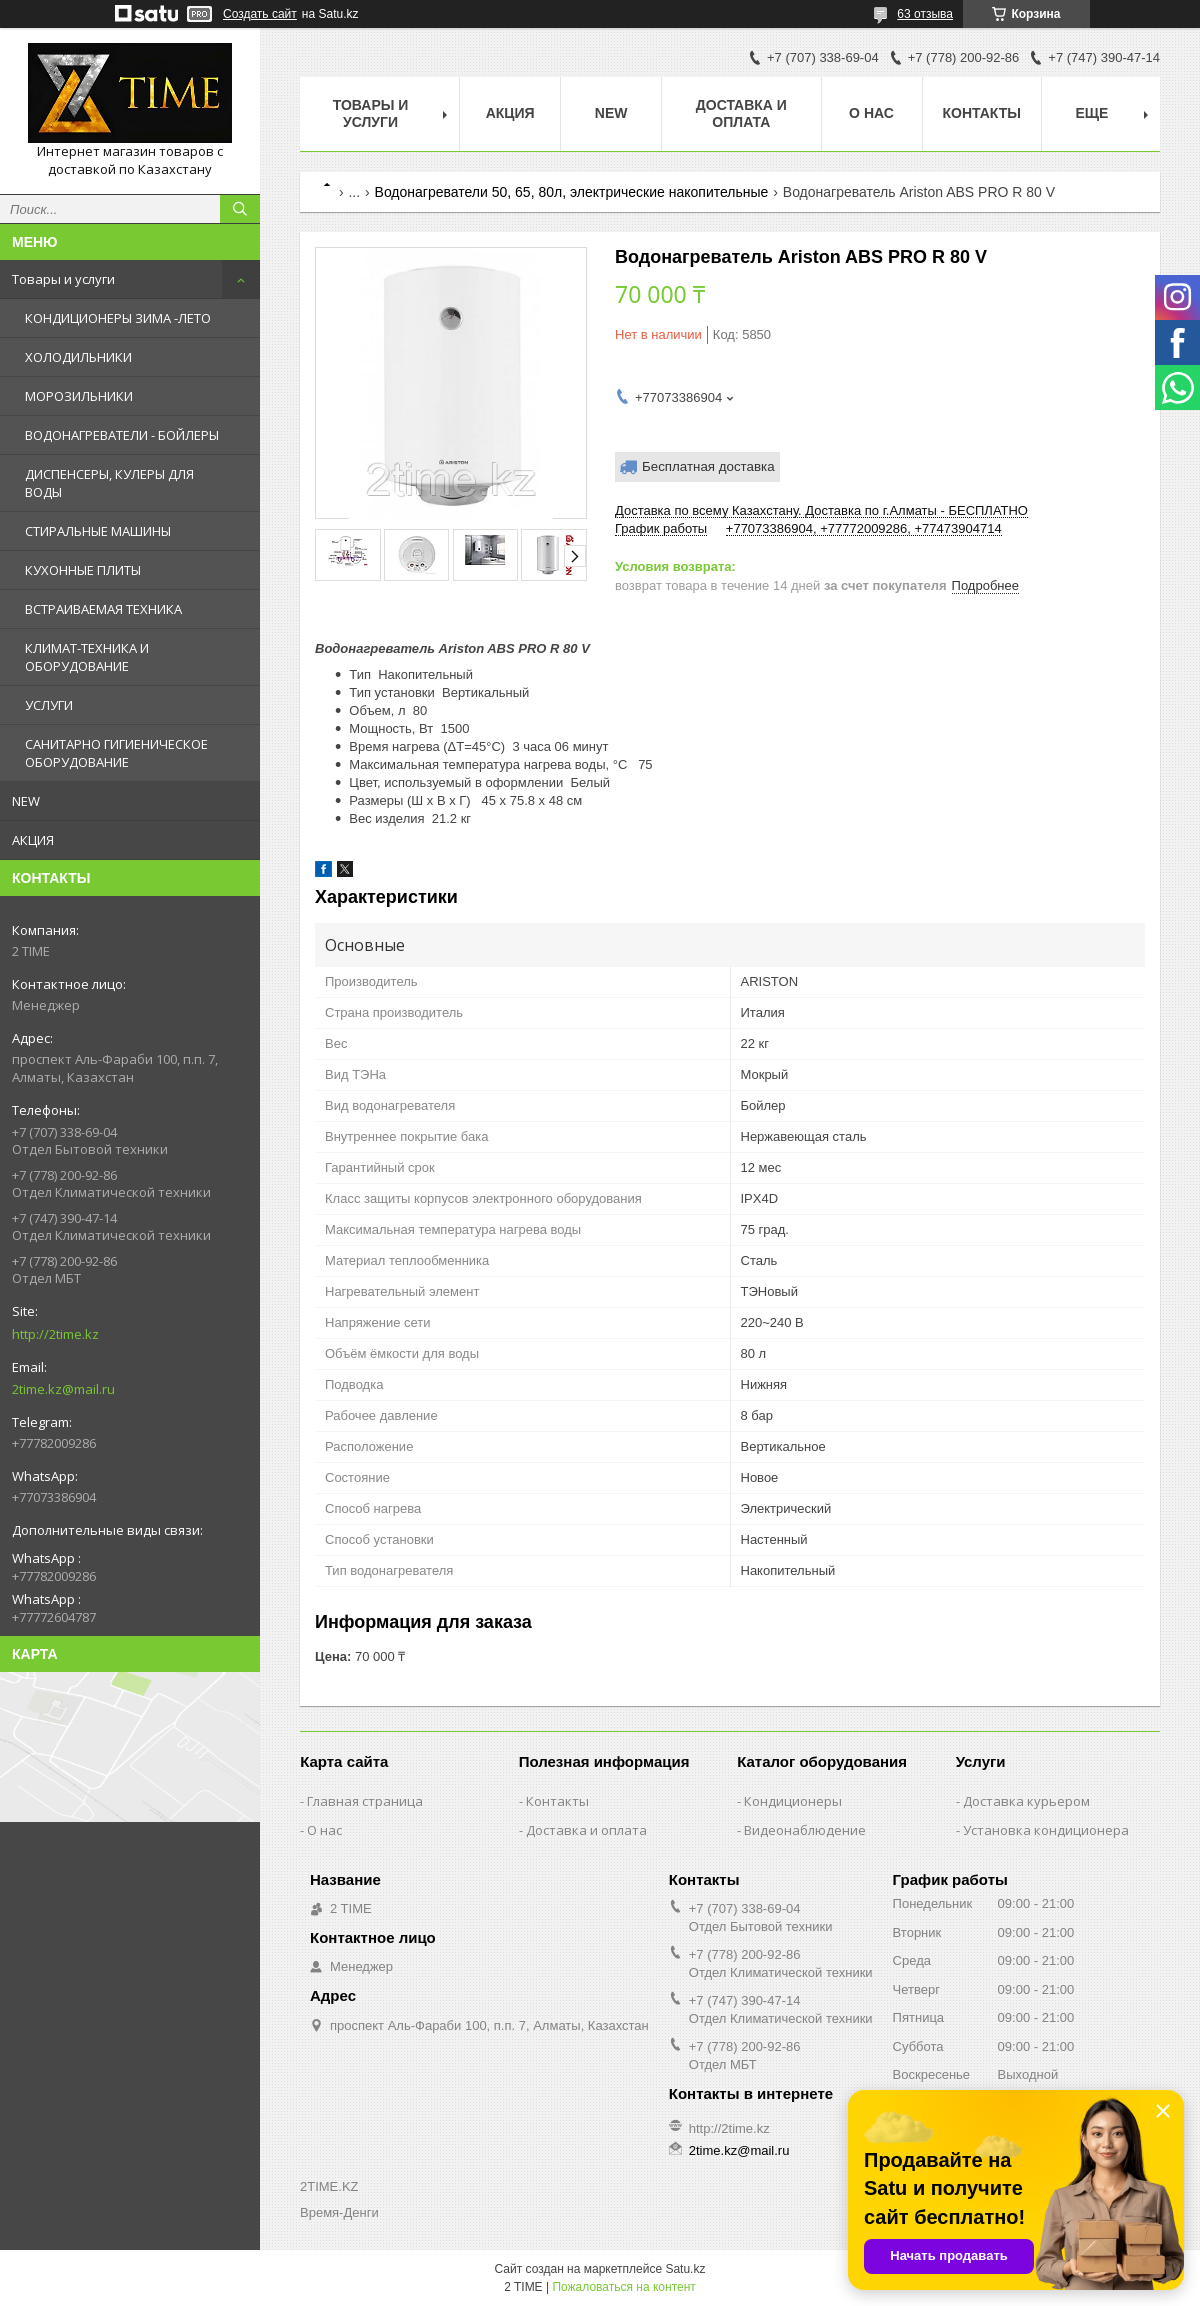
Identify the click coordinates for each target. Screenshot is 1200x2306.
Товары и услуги (63, 279)
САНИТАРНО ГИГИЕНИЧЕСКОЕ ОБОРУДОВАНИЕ (116, 753)
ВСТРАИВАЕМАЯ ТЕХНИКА (103, 609)
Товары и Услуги (371, 113)
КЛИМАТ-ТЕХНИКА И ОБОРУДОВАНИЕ (87, 657)
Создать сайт (260, 14)
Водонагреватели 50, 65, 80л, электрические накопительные (572, 192)
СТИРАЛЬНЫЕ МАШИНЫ (98, 531)
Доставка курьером (1026, 1801)
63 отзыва (925, 14)
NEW (26, 801)
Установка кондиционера (1046, 1830)
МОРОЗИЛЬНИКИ (79, 396)
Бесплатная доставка (708, 466)
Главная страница (365, 1801)
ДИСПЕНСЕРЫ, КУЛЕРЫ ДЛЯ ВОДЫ (109, 483)
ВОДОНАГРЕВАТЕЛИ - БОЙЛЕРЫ (122, 435)
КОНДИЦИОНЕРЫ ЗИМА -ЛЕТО (118, 318)
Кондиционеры (793, 1801)
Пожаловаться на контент (623, 2287)
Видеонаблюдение (805, 1830)
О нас (871, 113)
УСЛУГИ (49, 705)
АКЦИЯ (33, 840)
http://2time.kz (55, 1334)
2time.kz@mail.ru (63, 1389)
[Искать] (240, 209)
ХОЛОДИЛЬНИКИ (78, 357)
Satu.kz (685, 2269)
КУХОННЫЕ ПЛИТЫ (83, 570)
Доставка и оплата (741, 113)
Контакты (982, 113)
